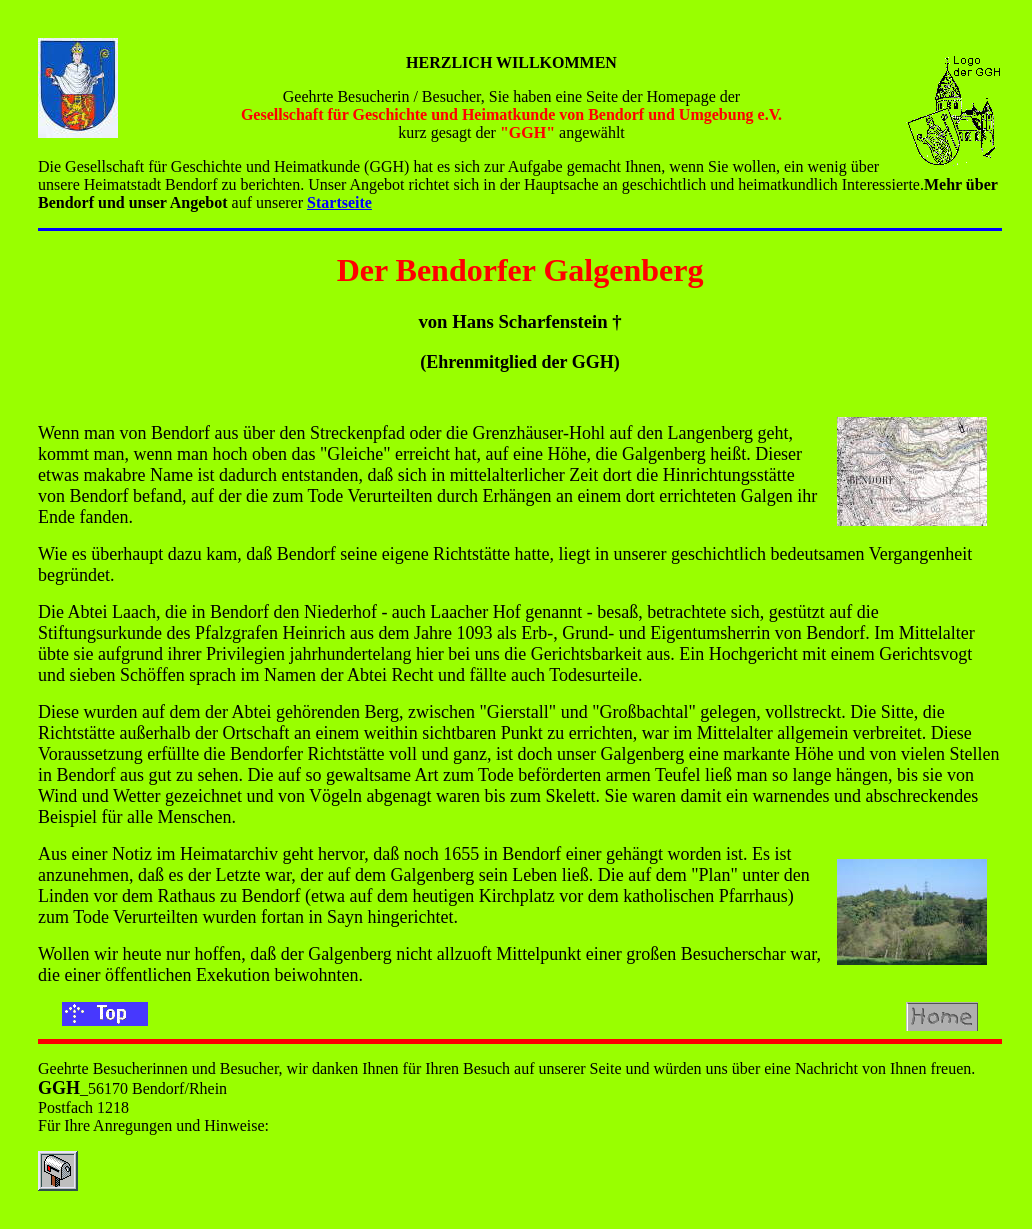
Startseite (339, 202)
